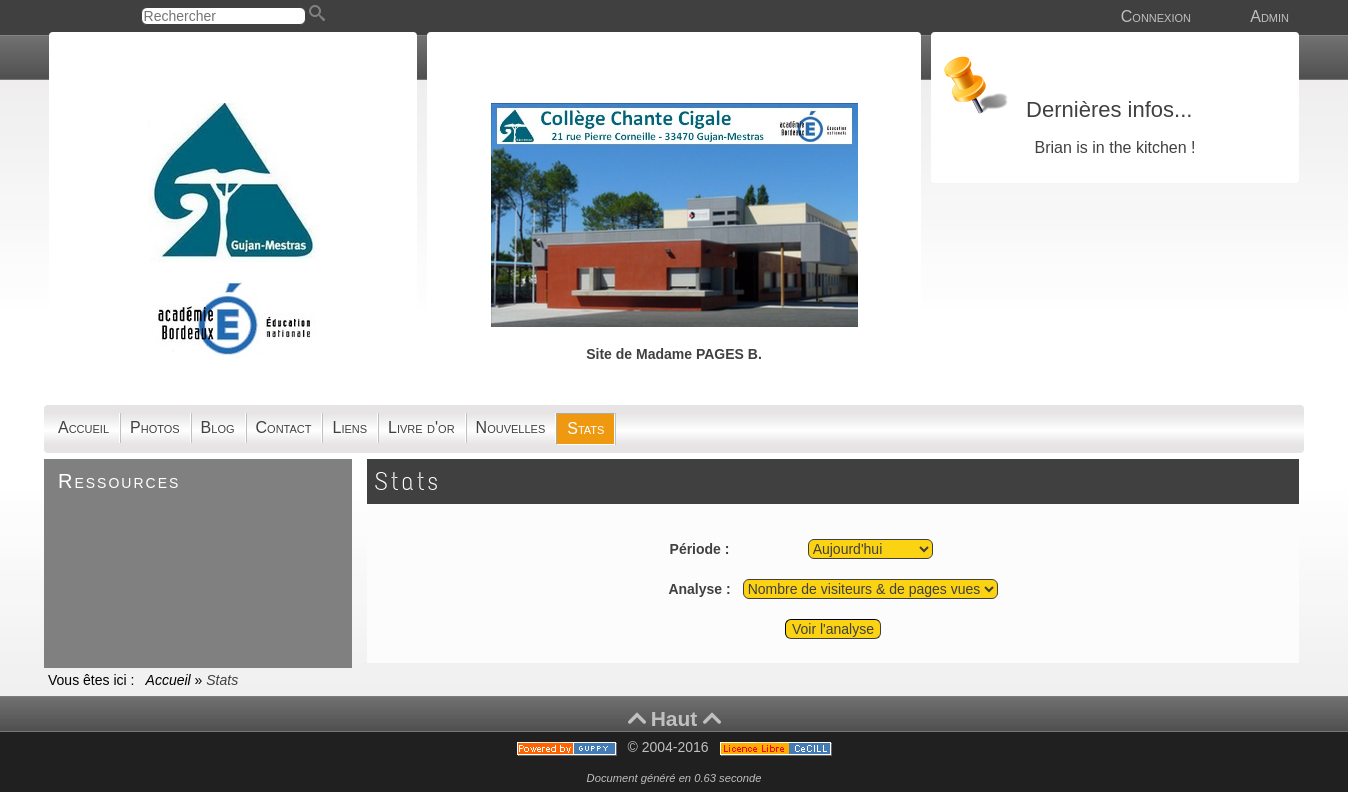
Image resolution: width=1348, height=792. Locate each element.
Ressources (119, 481)
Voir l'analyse (833, 629)
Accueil (168, 680)
